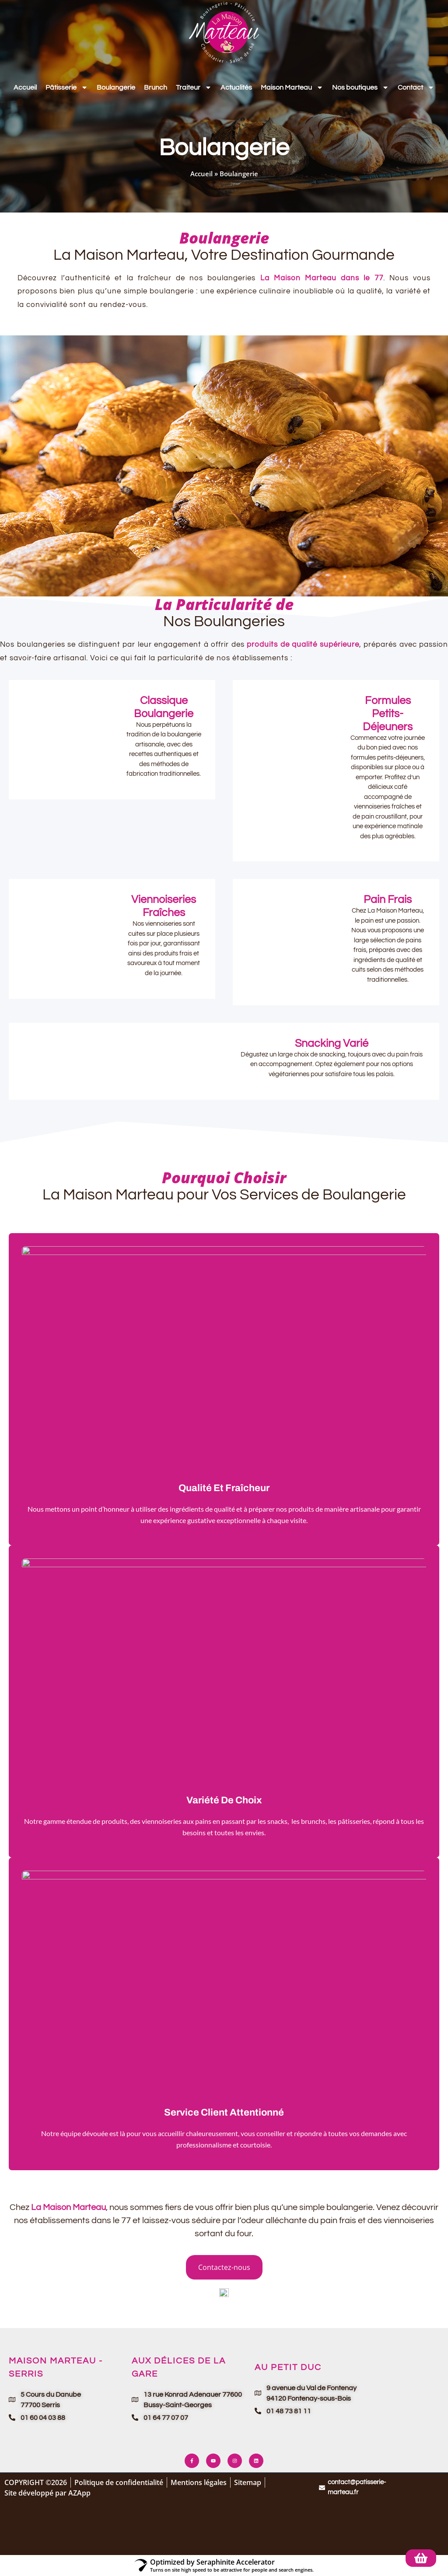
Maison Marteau (292, 87)
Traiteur (194, 87)
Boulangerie (116, 87)
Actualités (236, 87)
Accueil (25, 87)
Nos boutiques (360, 87)
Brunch (155, 87)
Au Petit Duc (288, 2367)
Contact (416, 87)
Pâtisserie (67, 87)
